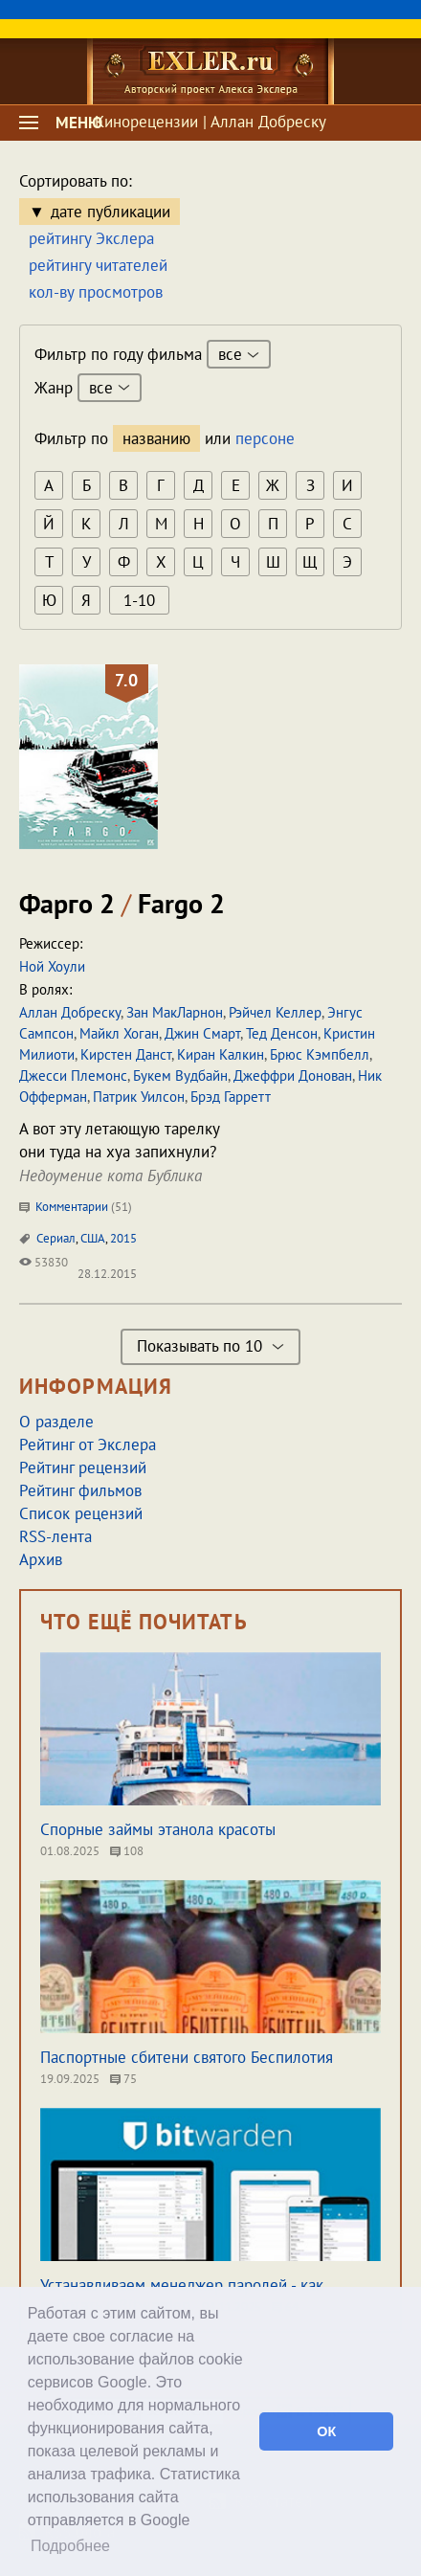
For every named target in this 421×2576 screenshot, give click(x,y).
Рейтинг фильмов (80, 1490)
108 (127, 1851)
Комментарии (75, 1206)
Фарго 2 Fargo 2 (122, 903)
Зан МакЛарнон (174, 1012)
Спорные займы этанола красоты (158, 1829)
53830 (43, 1262)
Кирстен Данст (125, 1054)
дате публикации (110, 211)
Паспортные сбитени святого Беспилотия (186, 2057)
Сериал (56, 1238)
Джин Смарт (202, 1033)
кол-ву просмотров (96, 291)
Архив (40, 1559)
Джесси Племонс (73, 1075)
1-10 (139, 600)
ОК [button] (326, 2431)
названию (156, 438)
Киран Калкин (220, 1054)
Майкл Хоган (119, 1033)
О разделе (56, 1421)
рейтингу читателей (98, 265)
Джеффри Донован (292, 1075)
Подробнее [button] (70, 2546)
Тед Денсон (282, 1033)
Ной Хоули (52, 966)
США (92, 1238)
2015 (123, 1238)
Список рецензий (81, 1513)
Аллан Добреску (70, 1012)
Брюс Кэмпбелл (319, 1054)
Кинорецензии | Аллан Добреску (210, 121)
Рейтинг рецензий (82, 1467)
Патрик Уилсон (139, 1096)
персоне (265, 438)
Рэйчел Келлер (275, 1012)
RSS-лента (55, 1536)
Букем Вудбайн (180, 1075)
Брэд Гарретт (230, 1096)
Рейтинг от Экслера (87, 1444)
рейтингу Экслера (91, 238)
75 (123, 2079)
